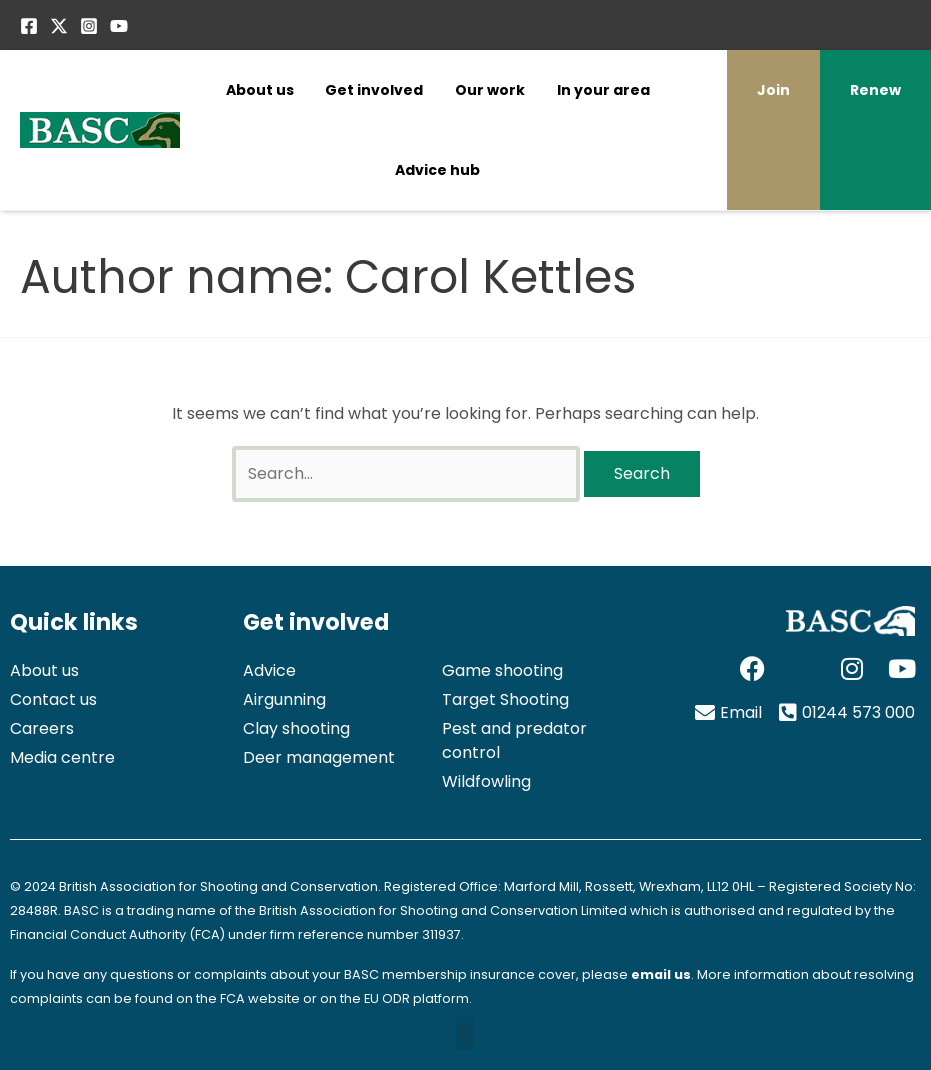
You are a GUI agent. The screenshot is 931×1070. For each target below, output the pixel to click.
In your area (603, 90)
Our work (490, 90)
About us (260, 90)
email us (661, 974)
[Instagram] (89, 26)
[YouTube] (119, 26)
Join (773, 90)
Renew (875, 90)
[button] (465, 1033)
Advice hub (437, 170)
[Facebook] (29, 26)
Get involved (374, 90)
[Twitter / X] (59, 26)
